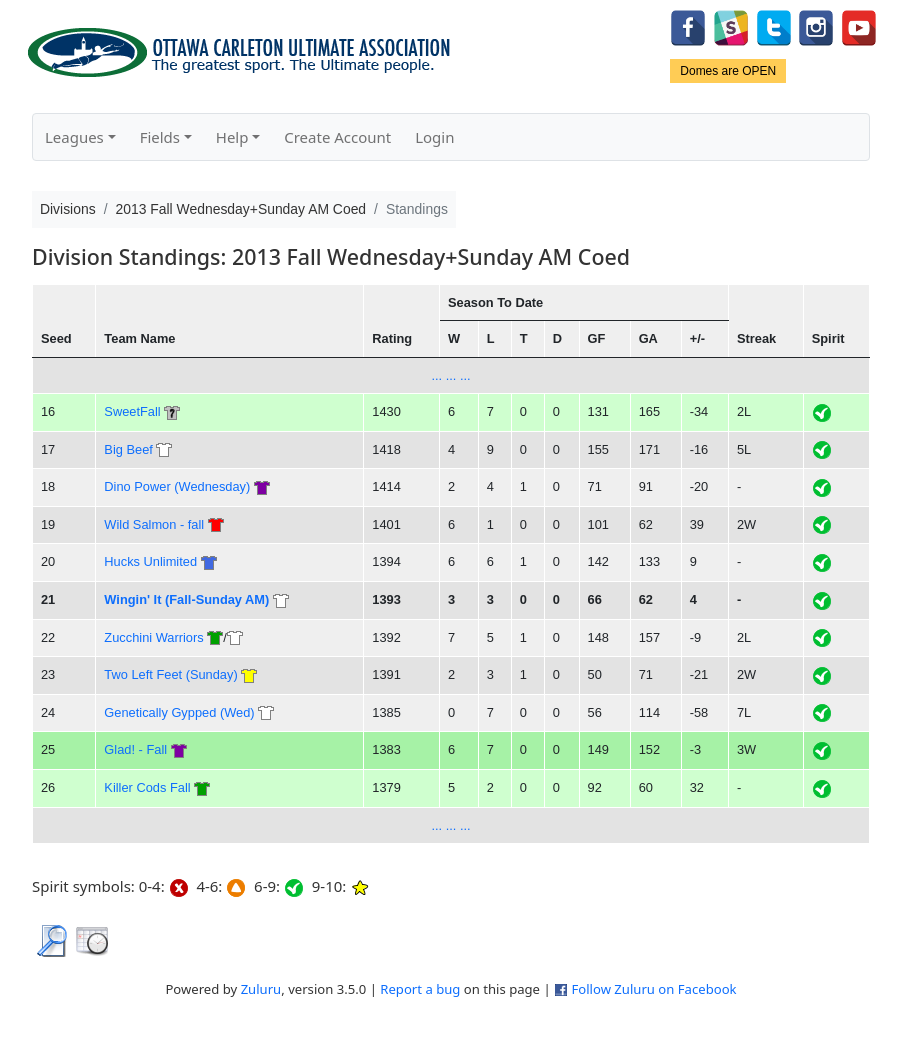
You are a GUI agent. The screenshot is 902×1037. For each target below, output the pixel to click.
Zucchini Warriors (153, 637)
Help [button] (232, 137)
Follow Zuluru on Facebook (653, 989)
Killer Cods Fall (147, 787)
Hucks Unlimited (150, 561)
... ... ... (450, 375)
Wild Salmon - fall (155, 524)
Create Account (337, 137)
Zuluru (261, 989)
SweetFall (132, 411)
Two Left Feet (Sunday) (170, 674)
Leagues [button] (74, 137)
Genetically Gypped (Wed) (179, 712)
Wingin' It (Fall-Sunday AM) (186, 599)
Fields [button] (160, 137)
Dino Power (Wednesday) (177, 486)
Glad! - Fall (135, 749)
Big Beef (128, 449)
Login (434, 137)
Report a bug (420, 989)
